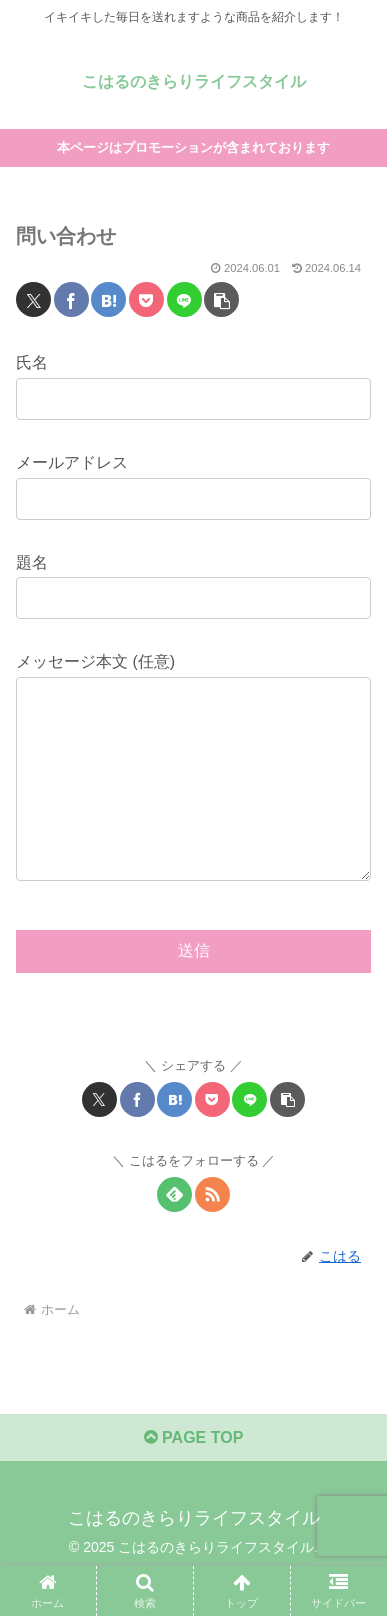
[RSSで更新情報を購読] (212, 1234)
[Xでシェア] (33, 299)
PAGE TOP (194, 1477)
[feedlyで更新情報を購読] (174, 1234)
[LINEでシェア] (184, 299)
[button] (221, 299)
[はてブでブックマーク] (108, 299)
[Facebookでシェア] (71, 299)
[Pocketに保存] (146, 299)
